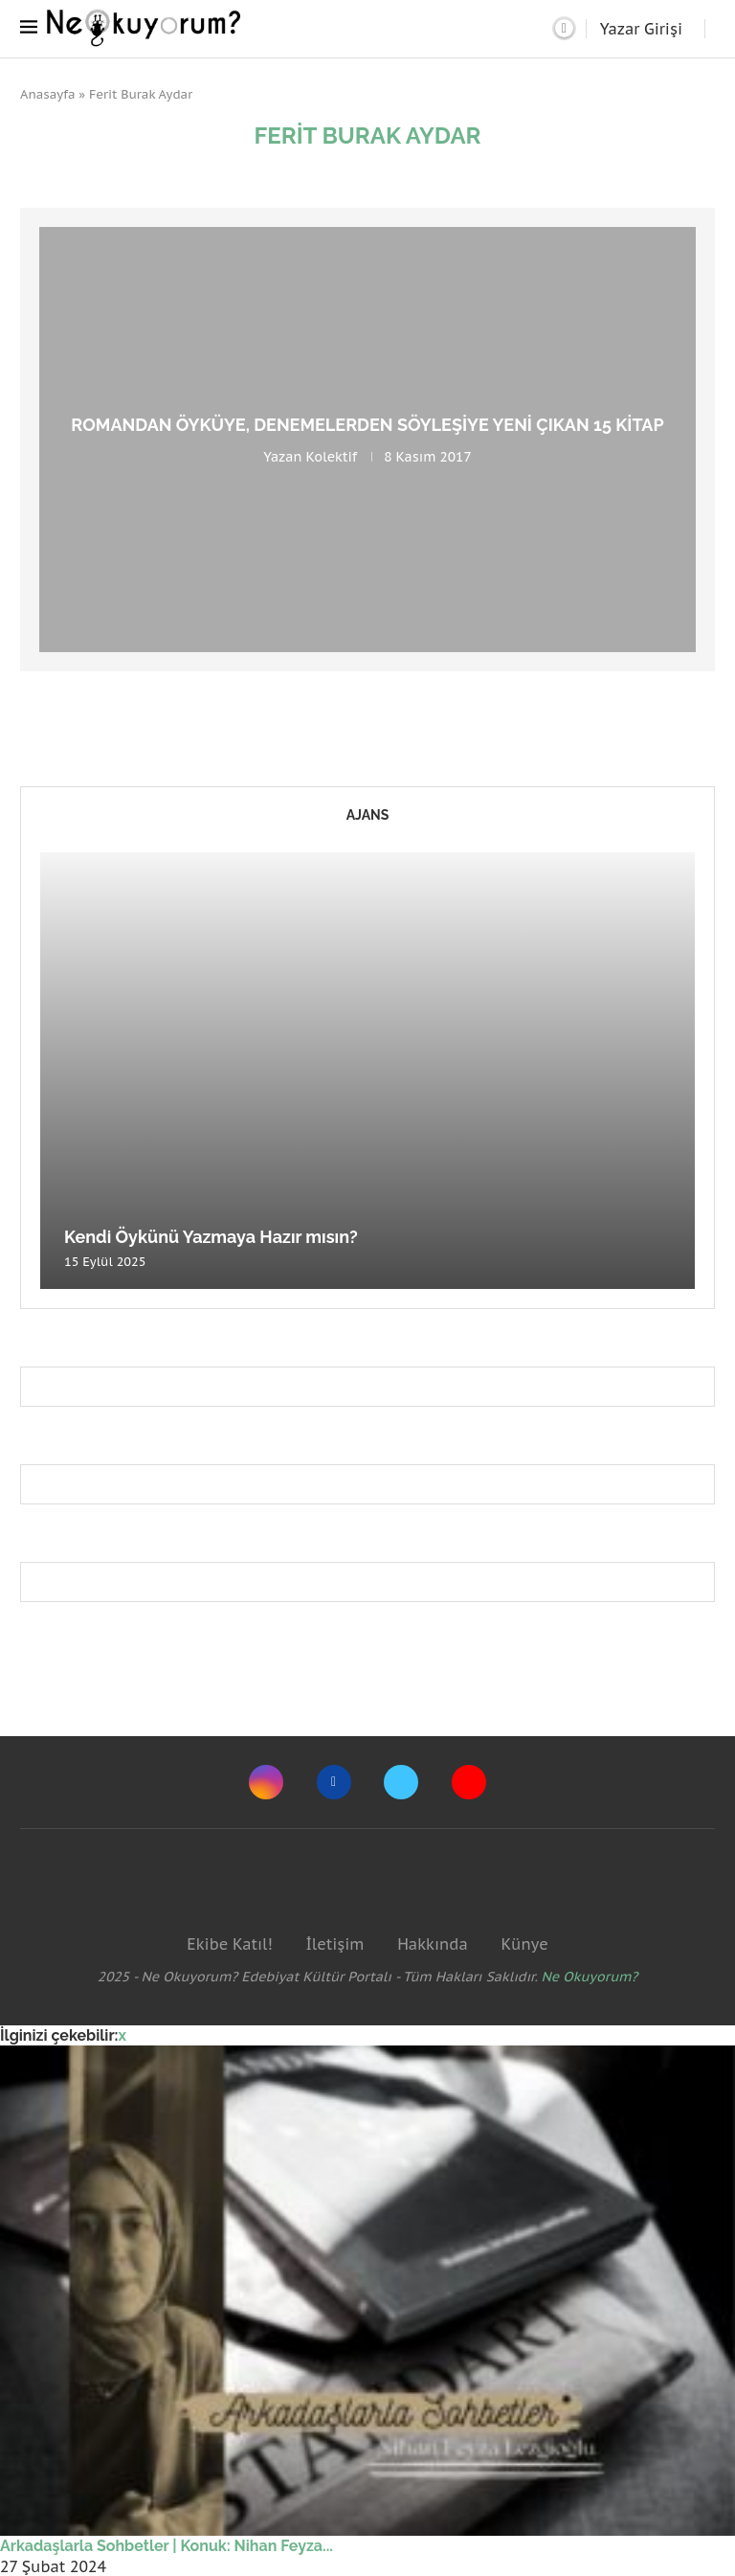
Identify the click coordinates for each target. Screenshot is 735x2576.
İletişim (334, 1944)
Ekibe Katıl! (229, 1944)
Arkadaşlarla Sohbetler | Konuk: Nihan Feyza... (166, 2546)
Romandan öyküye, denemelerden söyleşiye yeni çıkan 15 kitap (367, 425)
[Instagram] (266, 1782)
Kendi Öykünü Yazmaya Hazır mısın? (211, 1237)
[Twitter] (401, 1782)
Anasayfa (48, 94)
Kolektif (331, 456)
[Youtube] (469, 1782)
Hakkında (432, 1944)
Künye (524, 1944)
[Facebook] (334, 1782)
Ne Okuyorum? (590, 1976)
